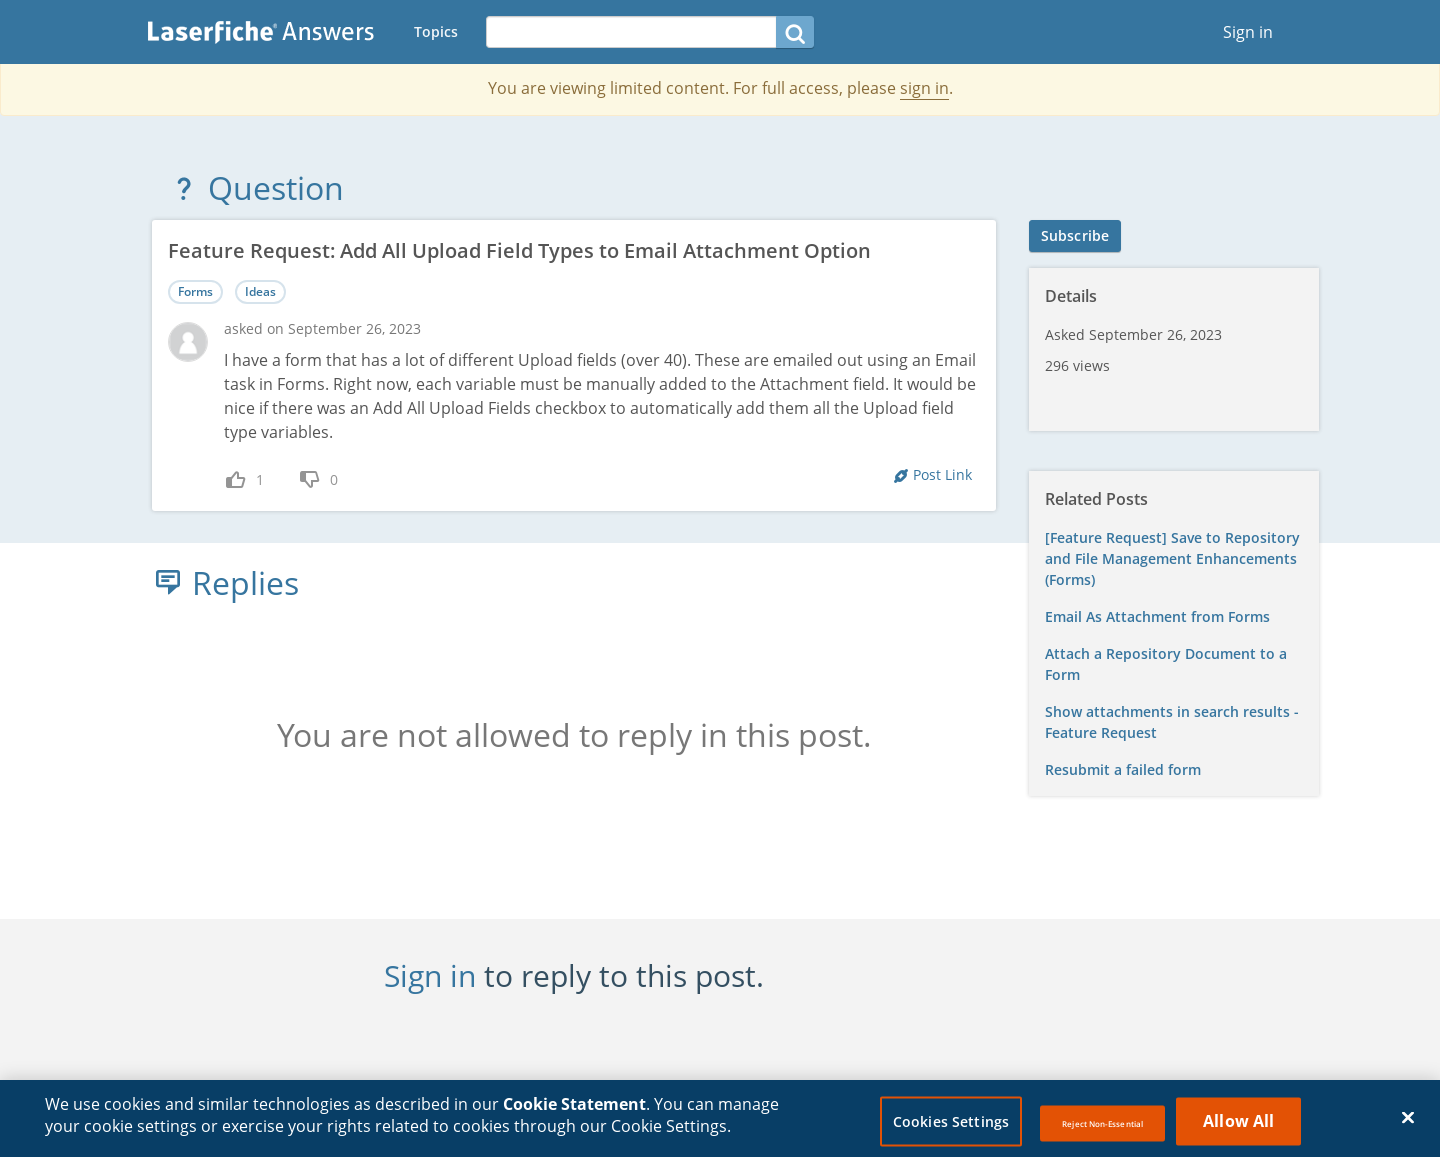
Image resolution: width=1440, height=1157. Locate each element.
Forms (195, 291)
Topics (436, 31)
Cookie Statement (574, 1115)
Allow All (1238, 1132)
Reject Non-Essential (1102, 1134)
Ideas (260, 291)
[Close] (1408, 1129)
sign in (924, 88)
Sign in (1248, 32)
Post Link (942, 474)
